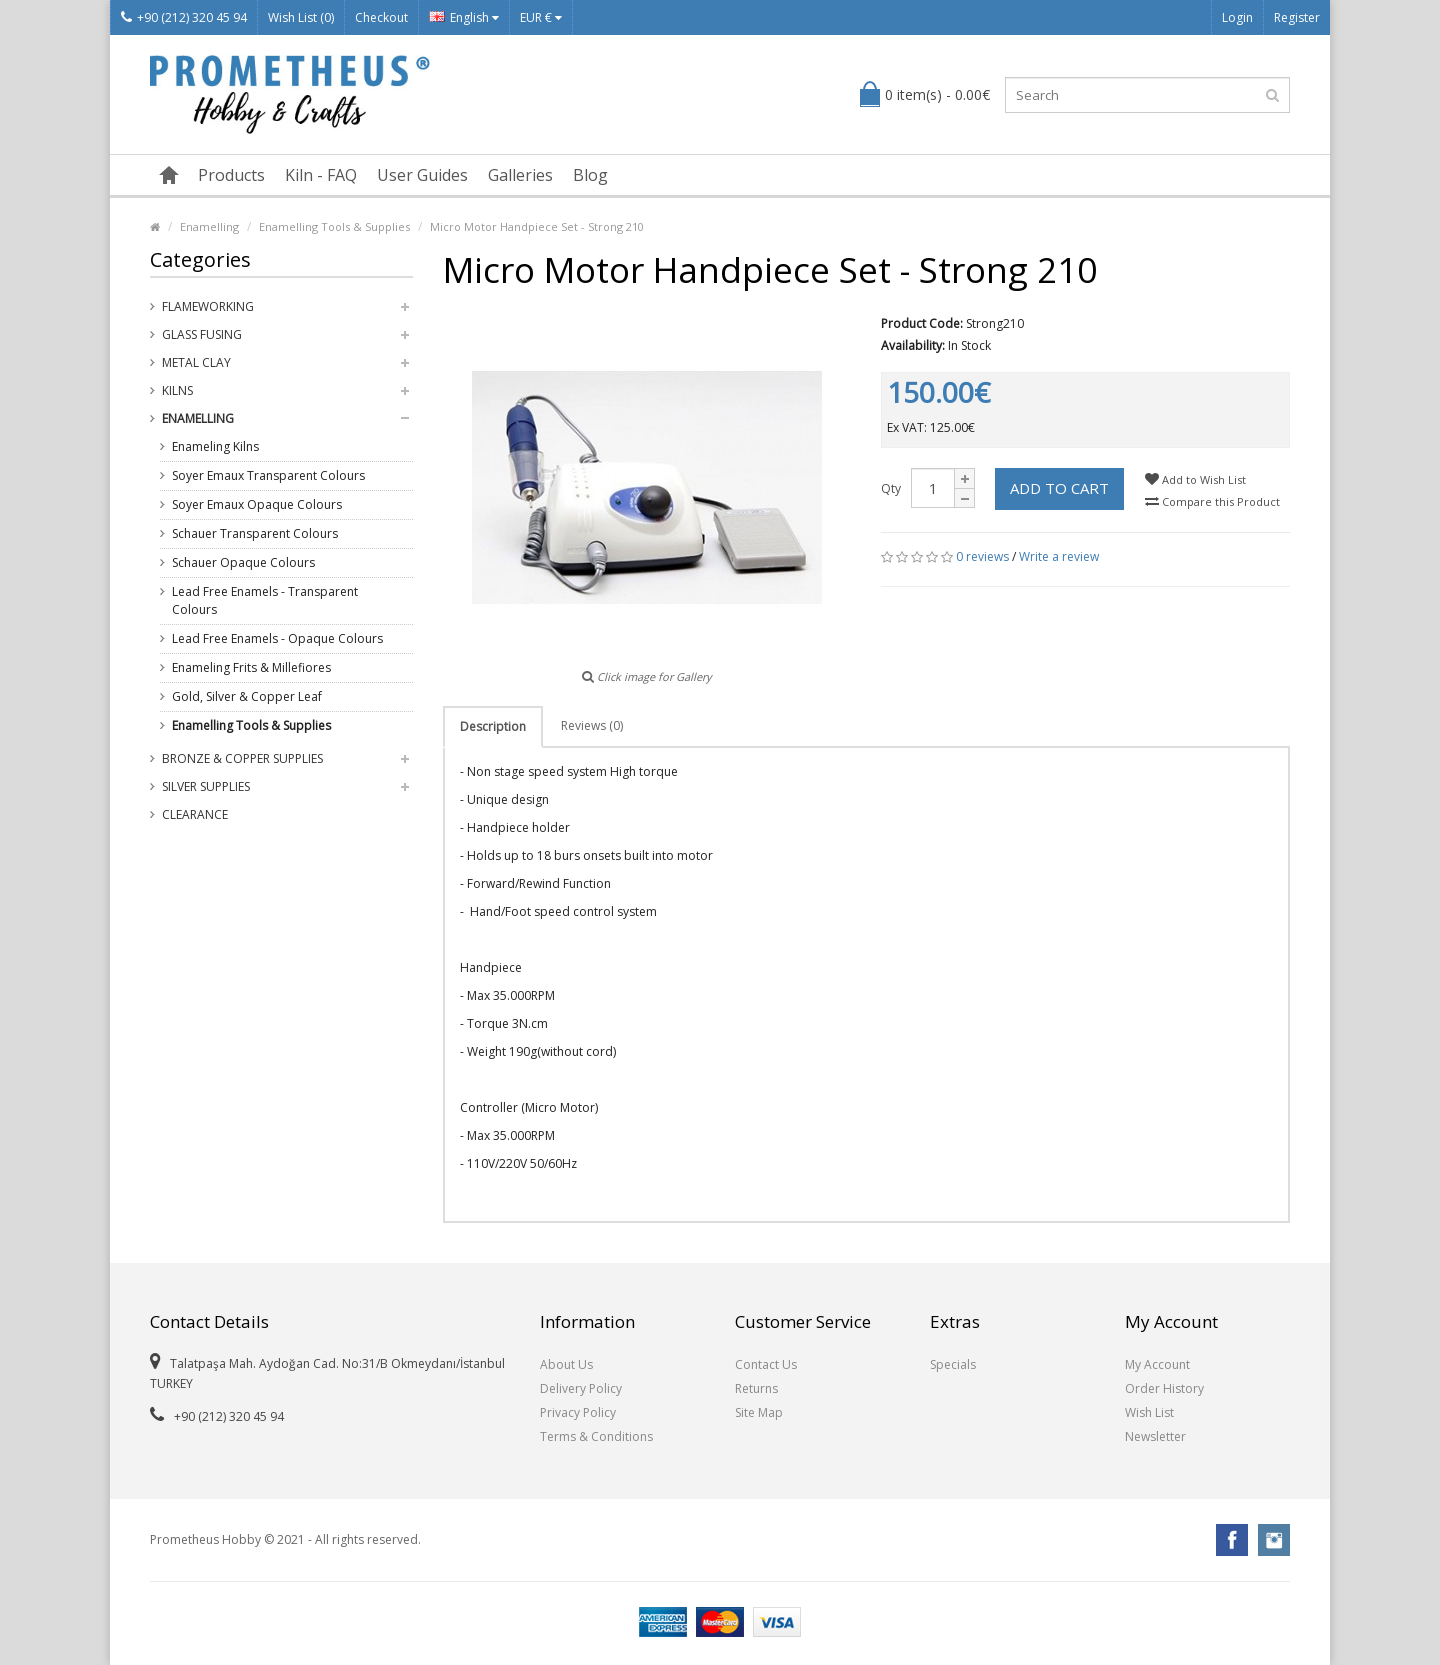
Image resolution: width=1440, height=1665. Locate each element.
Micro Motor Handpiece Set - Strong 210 (537, 226)
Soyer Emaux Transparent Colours (268, 475)
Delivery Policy (581, 1388)
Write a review (1059, 556)
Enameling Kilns (215, 446)
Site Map (759, 1412)
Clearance (195, 814)
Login (1237, 17)
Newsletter (1155, 1436)
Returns (756, 1388)
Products (231, 175)
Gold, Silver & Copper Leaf (247, 696)
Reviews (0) (592, 725)
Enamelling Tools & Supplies (334, 226)
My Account (1157, 1364)
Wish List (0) (301, 17)
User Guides (422, 175)
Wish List (1149, 1412)
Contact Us (766, 1364)
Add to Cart (1059, 488)
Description (493, 726)
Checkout (381, 17)
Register (1297, 17)
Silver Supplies (206, 786)
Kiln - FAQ (321, 175)
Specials (953, 1364)
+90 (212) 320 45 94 (184, 17)
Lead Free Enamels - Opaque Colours (277, 638)
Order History (1164, 1388)
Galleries (520, 175)
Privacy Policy (578, 1412)
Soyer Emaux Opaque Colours (257, 504)
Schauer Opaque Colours (243, 562)
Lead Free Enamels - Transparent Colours (265, 600)
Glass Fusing (202, 334)
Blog (590, 175)
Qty (891, 488)
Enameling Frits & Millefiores (251, 667)
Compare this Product (1212, 501)
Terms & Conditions (596, 1436)
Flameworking (208, 306)
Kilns (177, 390)
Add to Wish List (1195, 479)
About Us (566, 1364)
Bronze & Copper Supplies (242, 758)
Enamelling (209, 226)
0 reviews (982, 556)
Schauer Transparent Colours (255, 533)
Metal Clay (196, 362)
